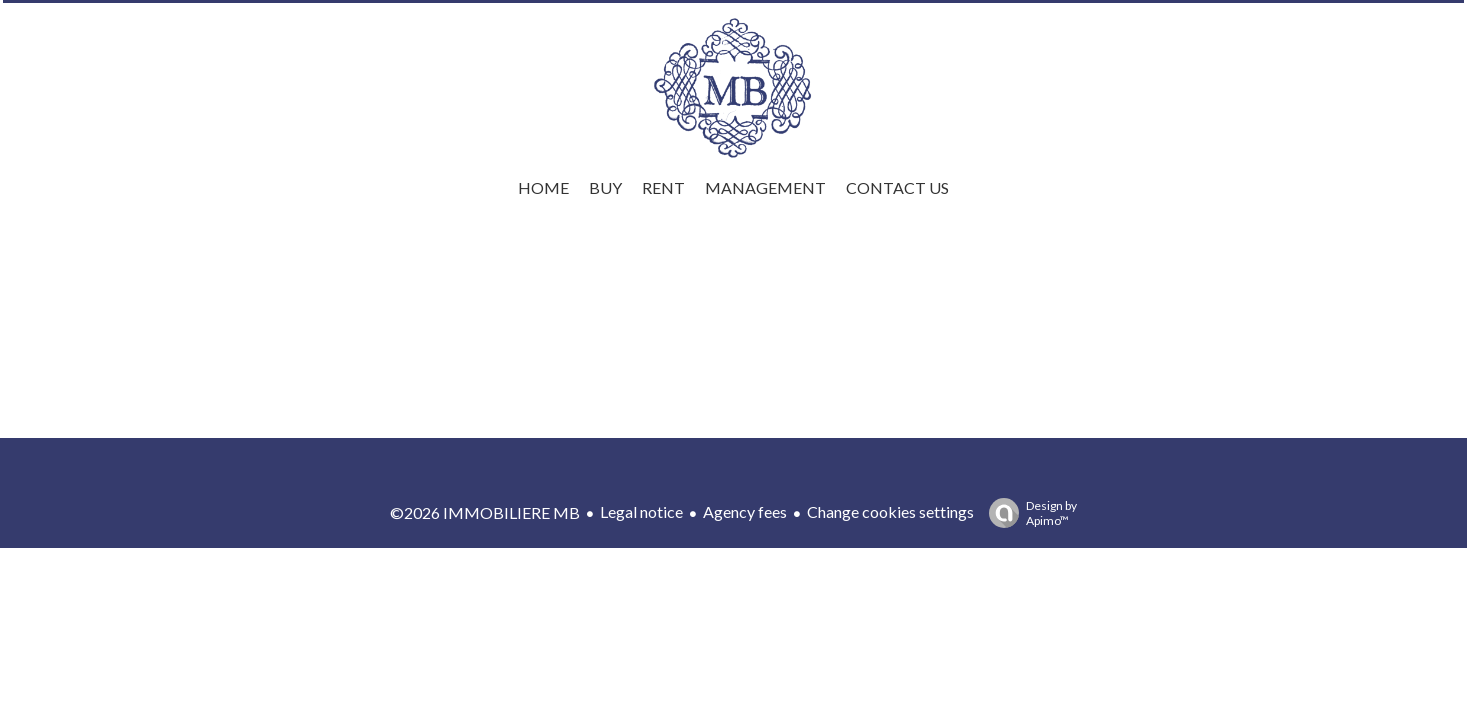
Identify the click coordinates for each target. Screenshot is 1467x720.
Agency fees (745, 511)
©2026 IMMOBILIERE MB (485, 512)
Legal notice (641, 511)
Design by (1028, 513)
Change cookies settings (890, 511)
